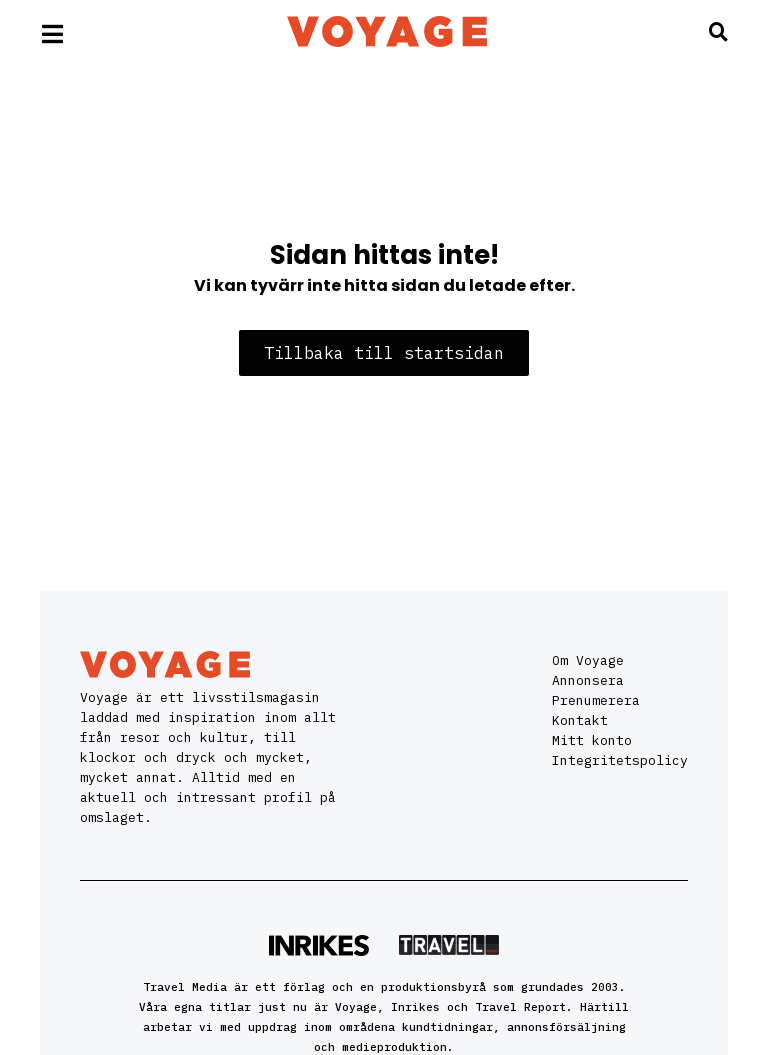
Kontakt (580, 720)
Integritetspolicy (620, 760)
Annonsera (588, 680)
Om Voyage (588, 660)
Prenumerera (596, 700)
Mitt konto (592, 740)
